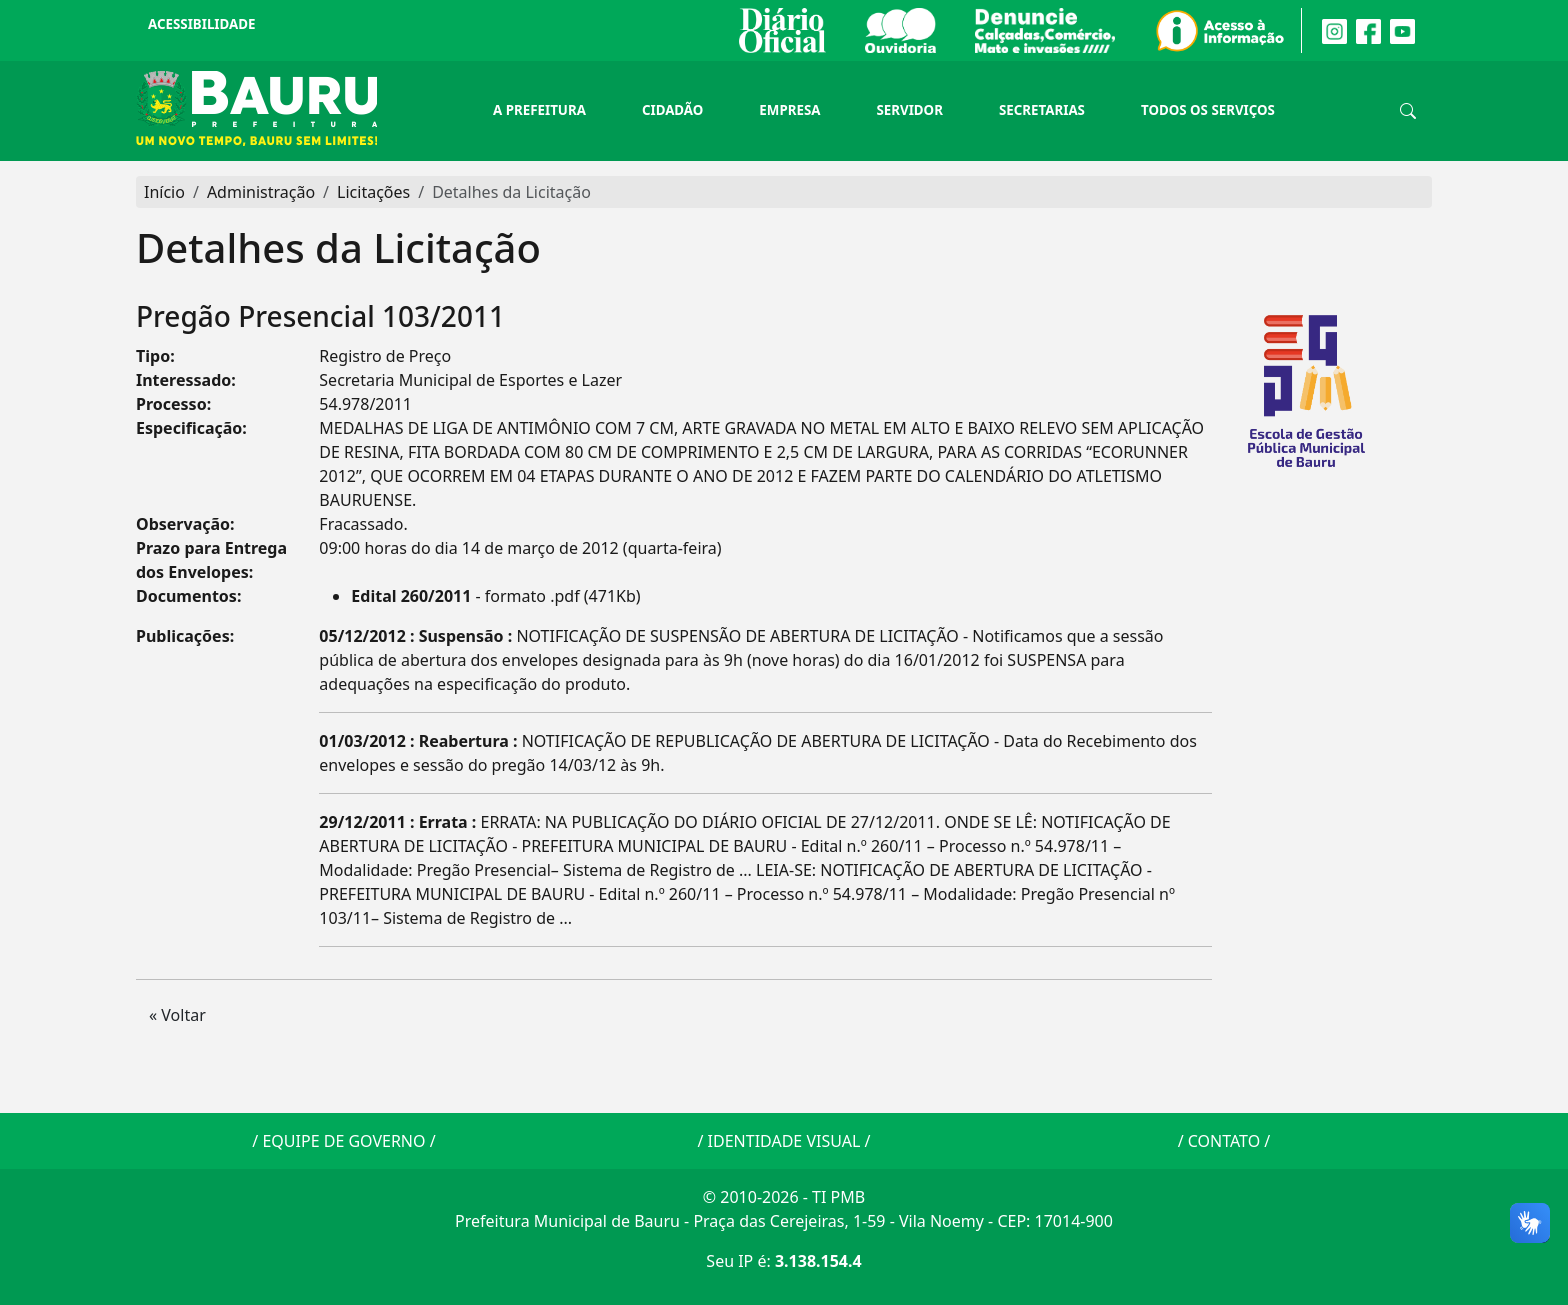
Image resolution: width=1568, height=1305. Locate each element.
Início (164, 192)
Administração (261, 192)
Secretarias (1042, 110)
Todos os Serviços (1208, 110)
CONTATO (1224, 1141)
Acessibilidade (201, 24)
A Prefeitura (539, 110)
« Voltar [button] (177, 1015)
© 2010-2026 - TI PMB (784, 1197)
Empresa (789, 110)
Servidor (909, 110)
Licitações (373, 192)
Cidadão (672, 110)
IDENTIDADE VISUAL (784, 1141)
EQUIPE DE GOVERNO (343, 1141)
